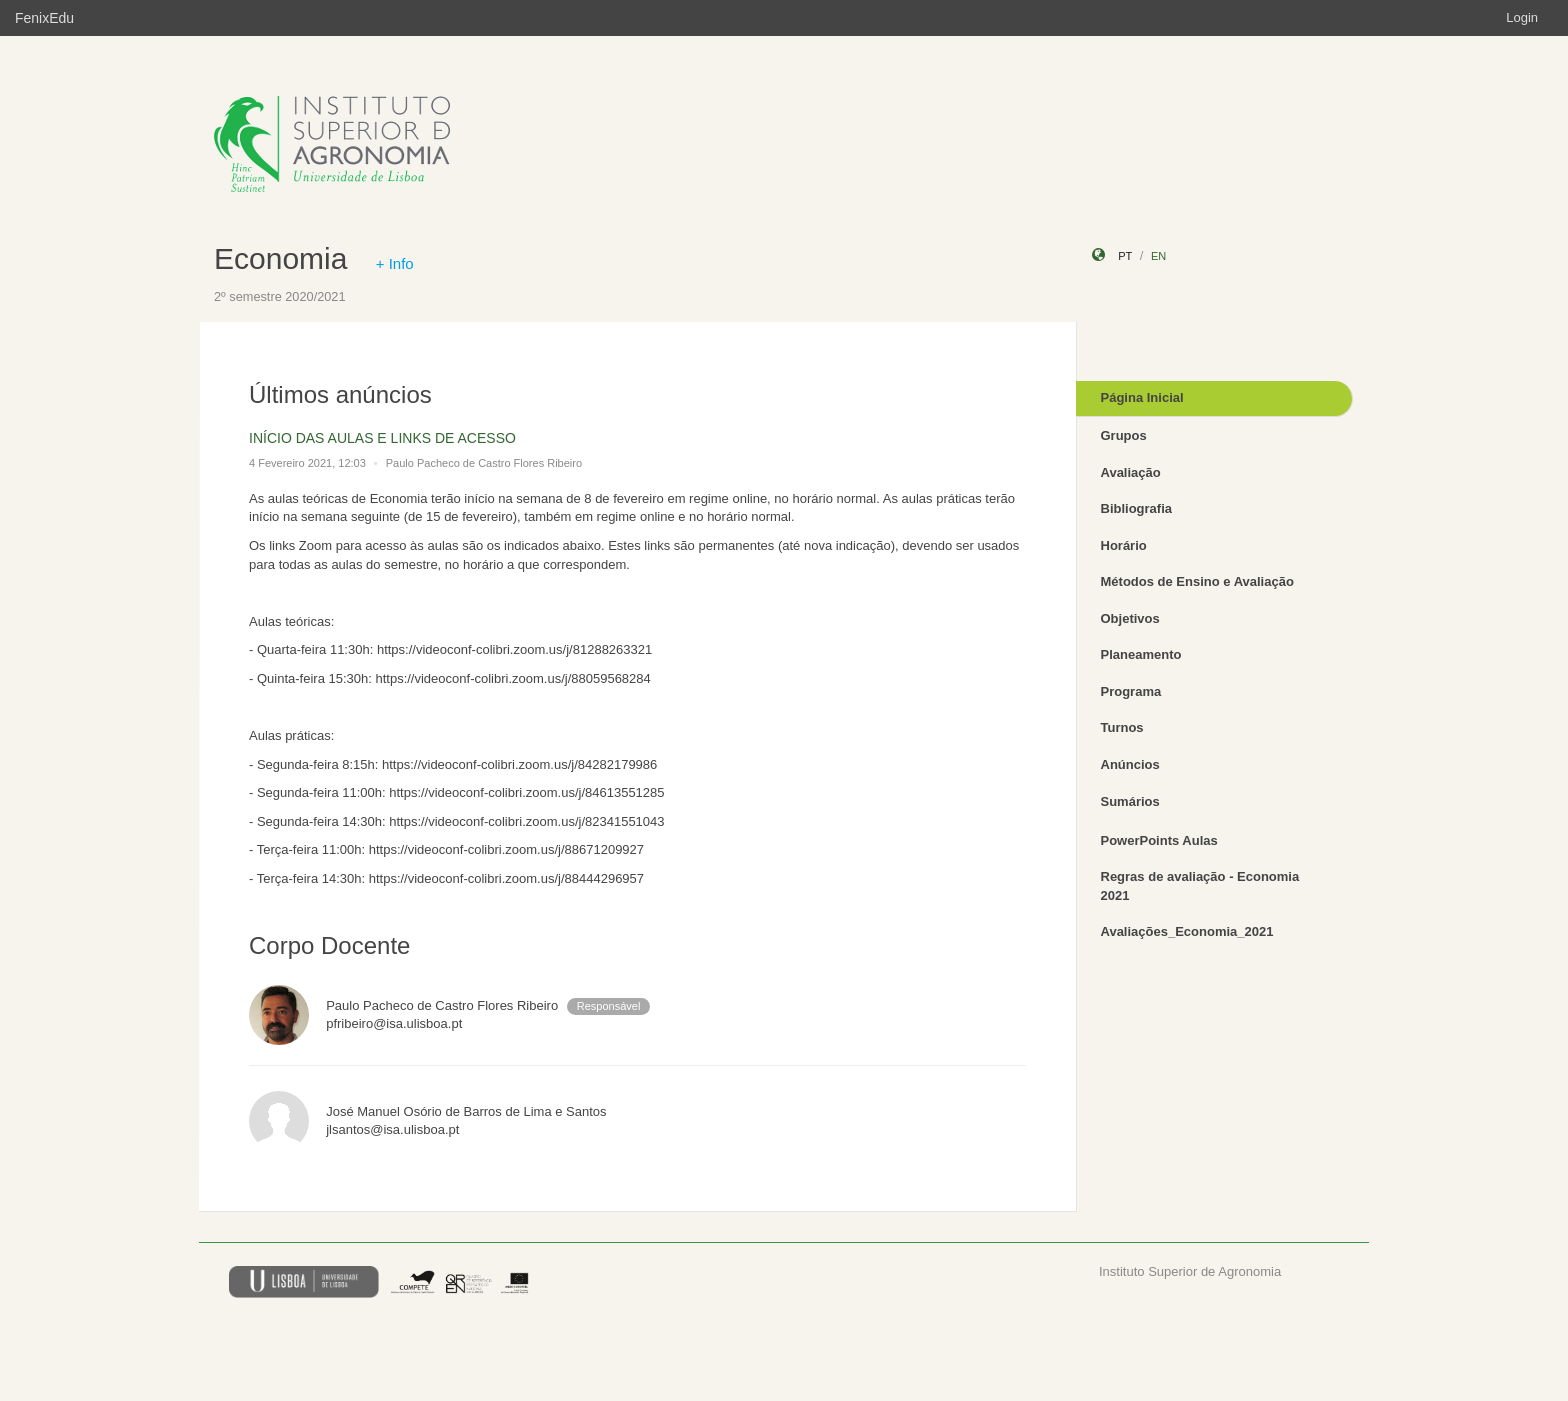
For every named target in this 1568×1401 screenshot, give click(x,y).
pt (1125, 256)
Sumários (1130, 801)
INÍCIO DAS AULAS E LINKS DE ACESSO (382, 438)
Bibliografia (1137, 508)
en (1158, 256)
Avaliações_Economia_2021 (1187, 931)
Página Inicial (1142, 397)
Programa (1131, 691)
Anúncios (1130, 764)
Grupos (1124, 435)
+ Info (395, 263)
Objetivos (1130, 618)
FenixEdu (44, 18)
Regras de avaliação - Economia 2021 (1200, 886)
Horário (1124, 545)
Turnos (1122, 727)
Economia (280, 258)
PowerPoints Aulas (1159, 840)
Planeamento (1141, 654)
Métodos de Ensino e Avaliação (1197, 581)
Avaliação (1131, 472)
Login (1522, 17)
